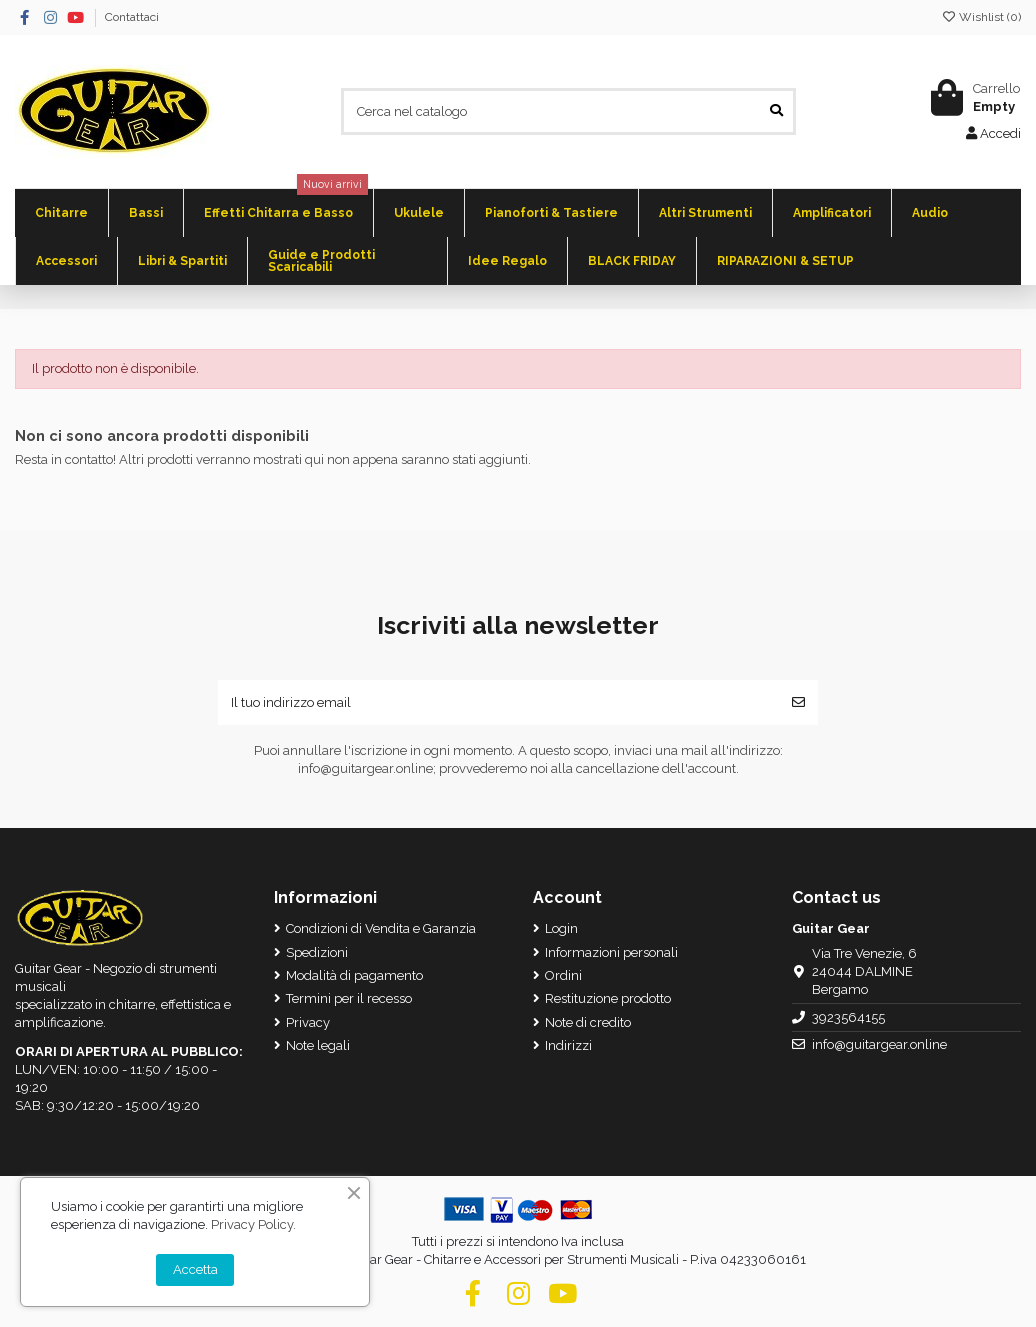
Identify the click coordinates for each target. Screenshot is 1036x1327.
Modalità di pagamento (354, 975)
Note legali (318, 1045)
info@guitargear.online (879, 1044)
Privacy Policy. (253, 1224)
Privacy (308, 1022)
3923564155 (848, 1017)
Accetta (195, 1269)
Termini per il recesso (349, 998)
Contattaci (132, 17)
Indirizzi (568, 1045)
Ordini (563, 975)
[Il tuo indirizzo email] (498, 703)
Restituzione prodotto (608, 998)
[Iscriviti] (798, 703)
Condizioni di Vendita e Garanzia (381, 928)
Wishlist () (981, 17)
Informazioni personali (611, 952)
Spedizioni (317, 952)
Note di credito (588, 1022)
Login (561, 928)
